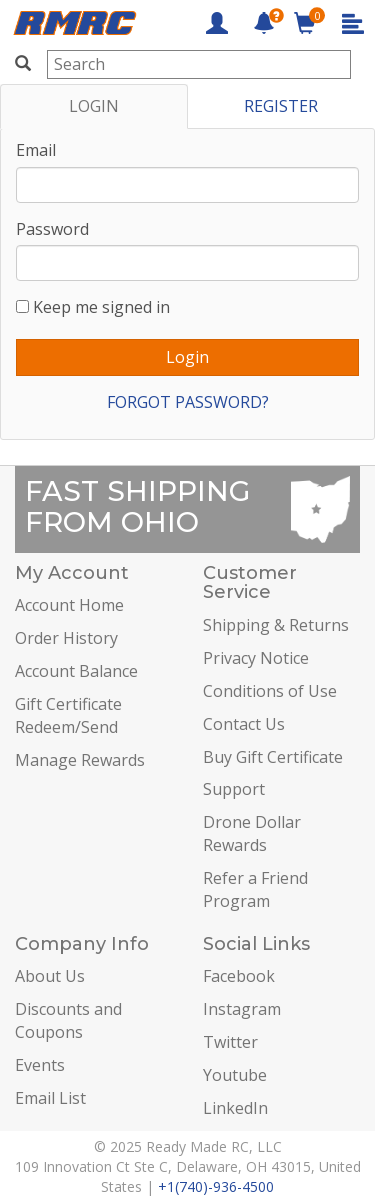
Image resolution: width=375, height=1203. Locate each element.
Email (36, 150)
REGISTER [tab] (281, 106)
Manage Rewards (80, 760)
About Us (50, 976)
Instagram (242, 1009)
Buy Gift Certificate (273, 757)
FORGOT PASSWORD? (188, 402)
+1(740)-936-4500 (216, 1186)
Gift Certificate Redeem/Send (68, 715)
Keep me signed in (101, 307)
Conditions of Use (270, 691)
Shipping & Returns (276, 625)
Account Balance (76, 671)
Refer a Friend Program (255, 889)
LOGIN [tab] (94, 106)
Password (52, 229)
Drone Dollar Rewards (252, 833)
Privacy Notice (256, 658)
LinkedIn (235, 1108)
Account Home (69, 605)
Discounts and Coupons (68, 1020)
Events (40, 1065)
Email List (50, 1098)
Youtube (235, 1075)
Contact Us (244, 724)
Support (234, 789)
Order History (66, 638)
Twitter (230, 1042)
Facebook (239, 976)
